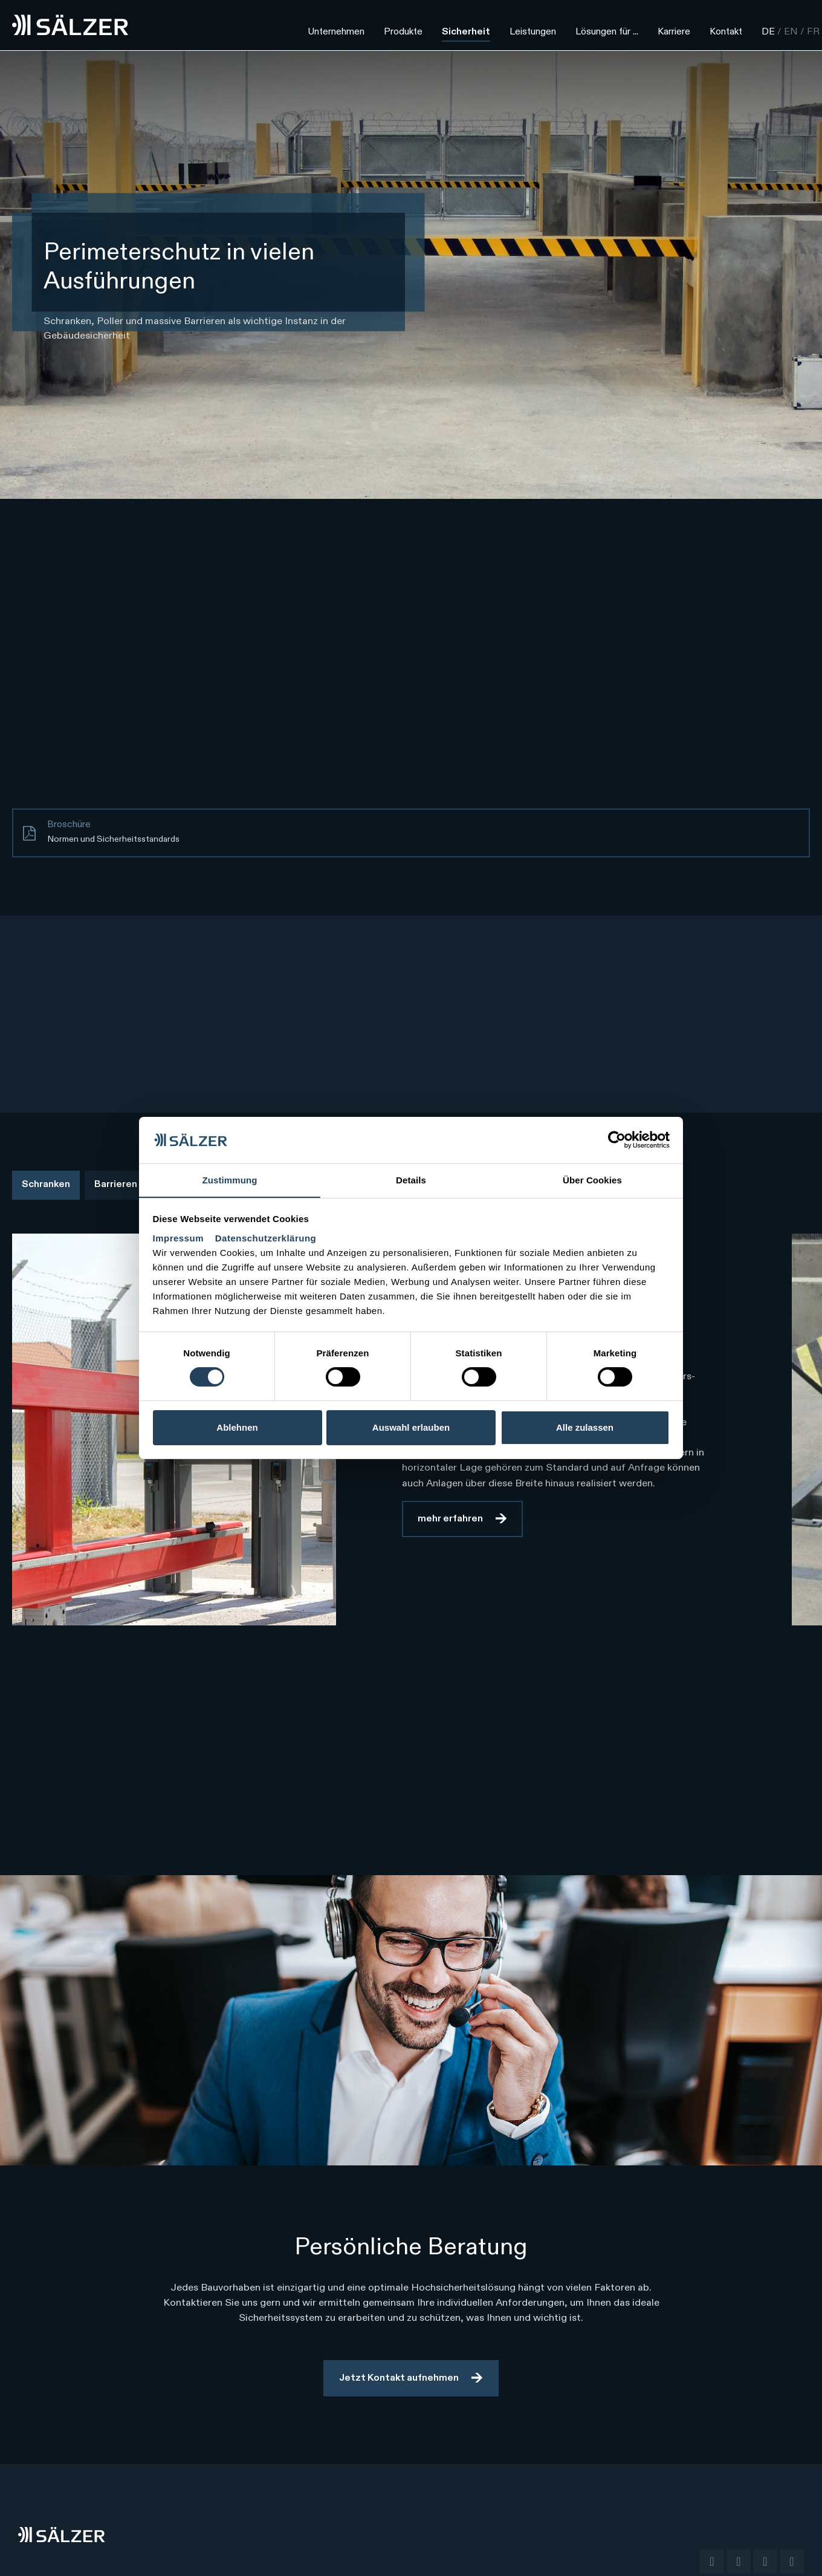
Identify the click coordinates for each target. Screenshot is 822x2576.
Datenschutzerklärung (266, 1238)
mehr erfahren (450, 1519)
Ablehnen (236, 1427)
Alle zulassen (584, 1427)
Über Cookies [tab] (592, 1179)
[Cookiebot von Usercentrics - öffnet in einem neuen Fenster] (617, 1140)
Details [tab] (411, 1179)
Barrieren (115, 1185)
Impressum (180, 1238)
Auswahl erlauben (411, 1427)
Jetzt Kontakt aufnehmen (399, 2378)
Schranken (46, 1185)
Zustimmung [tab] (229, 1179)
